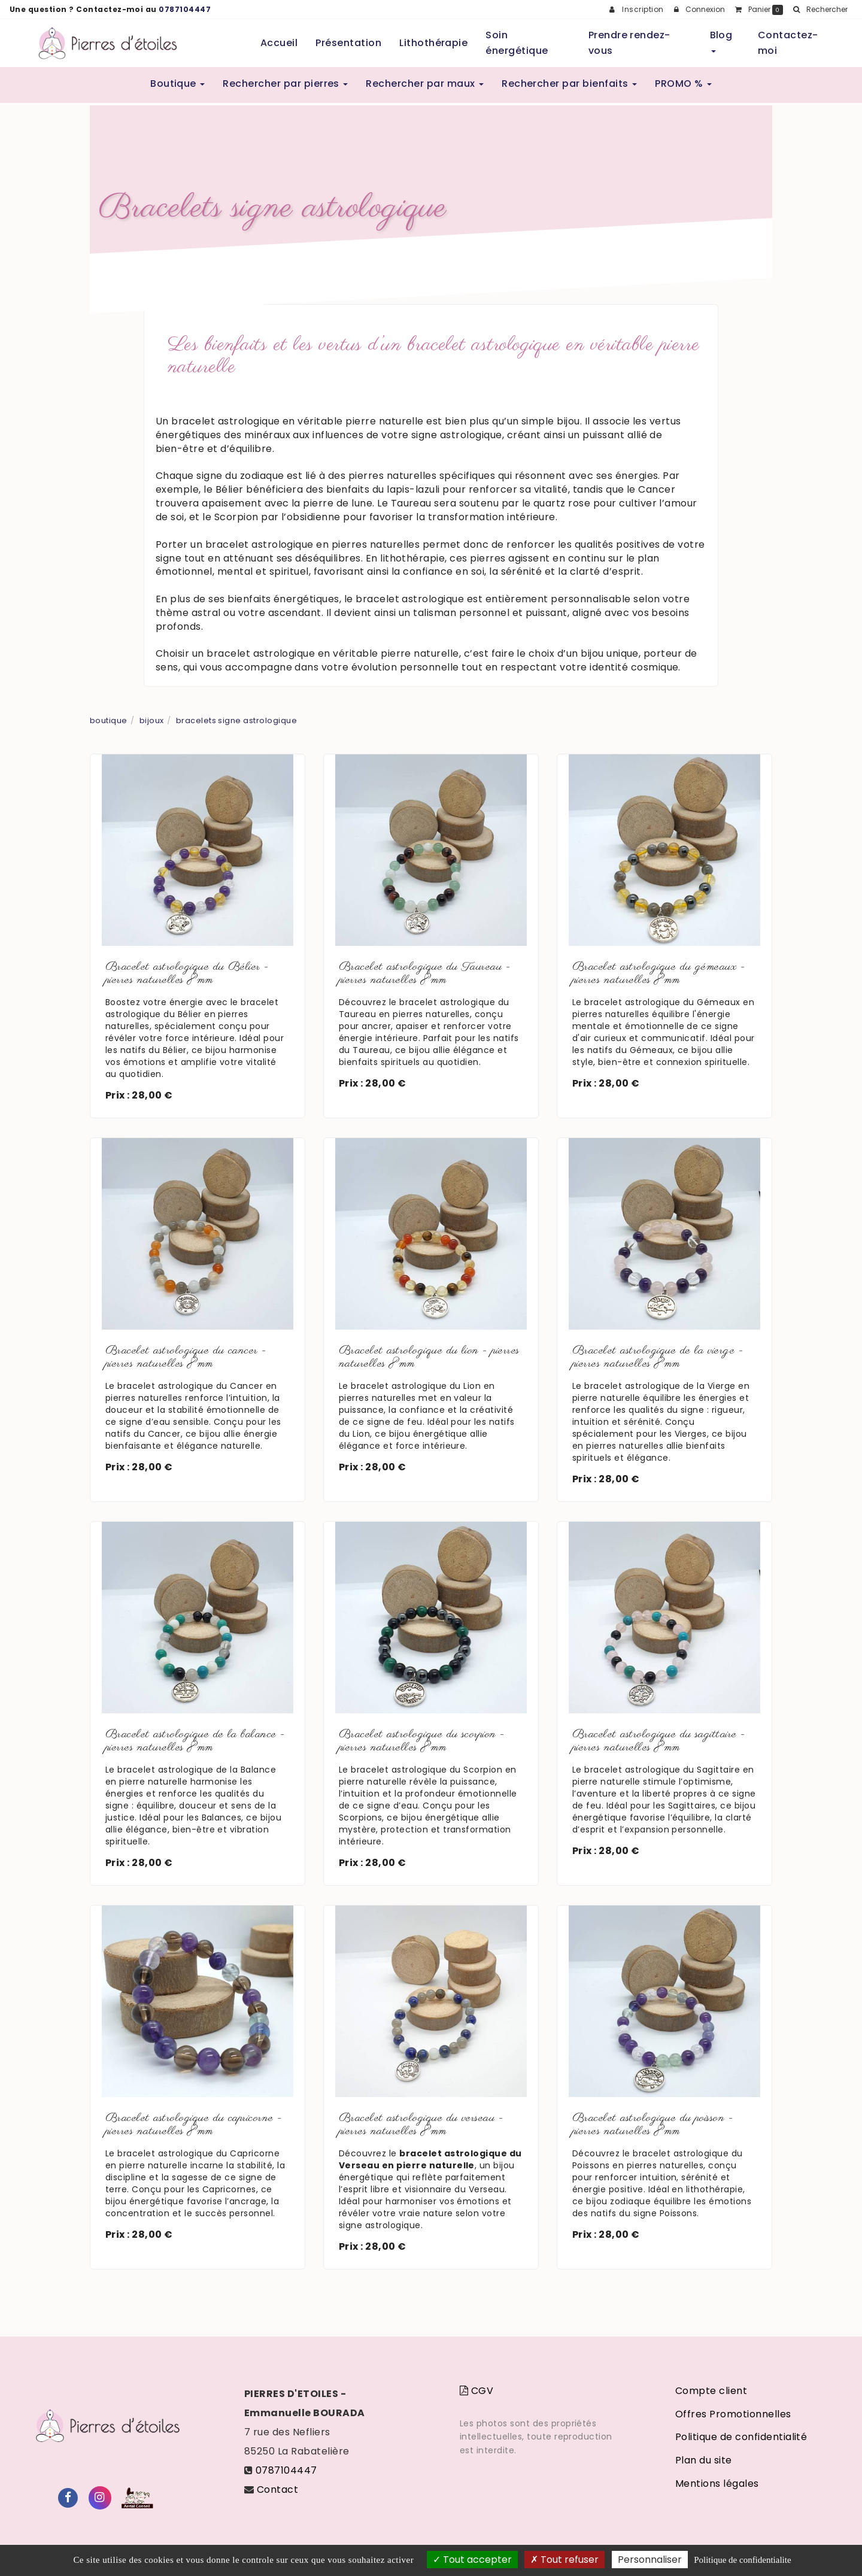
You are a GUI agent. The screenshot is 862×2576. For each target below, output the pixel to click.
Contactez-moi (788, 42)
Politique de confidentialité (741, 2437)
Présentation (348, 43)
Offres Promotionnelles (733, 2414)
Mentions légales (717, 2483)
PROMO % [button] (683, 83)
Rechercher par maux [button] (425, 83)
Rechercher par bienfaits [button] (569, 83)
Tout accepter (472, 2559)
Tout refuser (564, 2559)
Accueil (279, 43)
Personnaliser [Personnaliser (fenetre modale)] (650, 2559)
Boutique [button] (177, 83)
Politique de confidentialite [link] (742, 2560)
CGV (476, 2391)
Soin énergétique (516, 42)
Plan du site (703, 2460)
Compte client (711, 2391)
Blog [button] (721, 40)
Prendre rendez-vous (629, 42)
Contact (277, 2489)
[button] (820, 9)
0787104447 (185, 9)
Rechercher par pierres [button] (285, 83)
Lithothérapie (433, 43)
